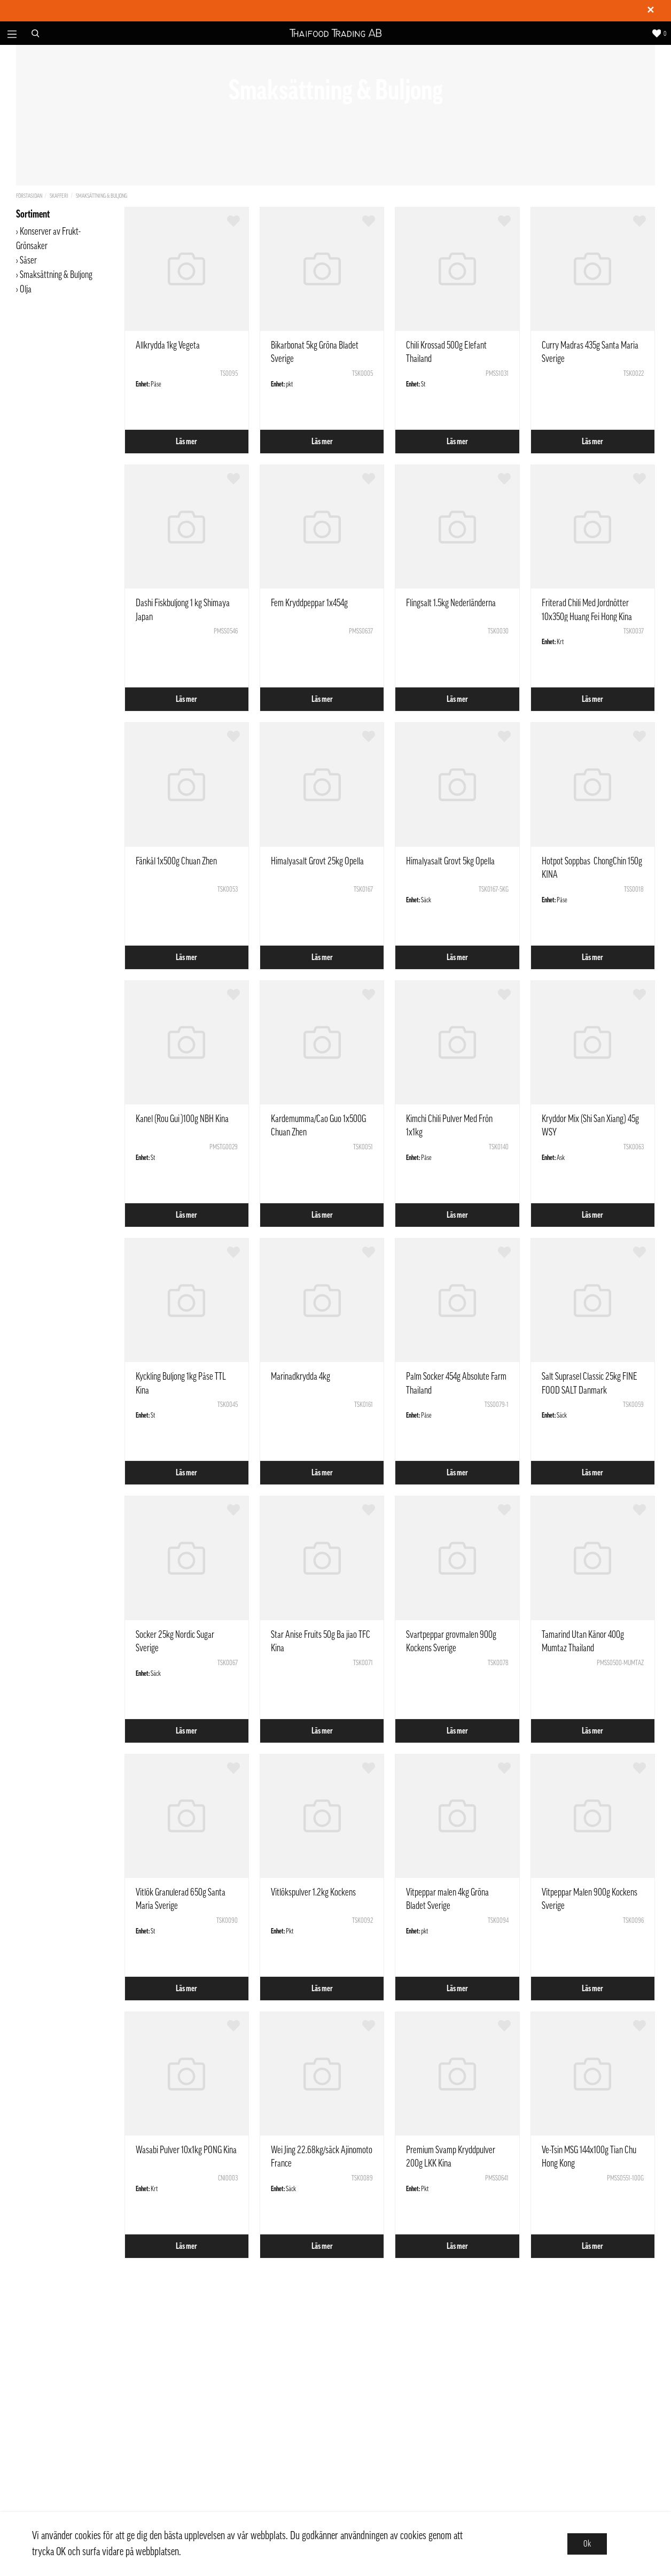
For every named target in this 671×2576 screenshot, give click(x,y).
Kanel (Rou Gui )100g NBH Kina (182, 1119)
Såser (29, 260)
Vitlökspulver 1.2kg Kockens (313, 1892)
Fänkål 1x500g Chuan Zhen (176, 861)
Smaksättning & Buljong (101, 196)
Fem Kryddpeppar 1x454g (309, 603)
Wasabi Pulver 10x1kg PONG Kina (186, 2150)
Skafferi (59, 196)
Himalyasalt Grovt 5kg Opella (450, 861)
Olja (26, 289)
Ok (587, 2544)
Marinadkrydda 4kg (300, 1376)
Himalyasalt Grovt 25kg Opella (317, 861)
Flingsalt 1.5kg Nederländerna (451, 603)
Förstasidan (29, 196)
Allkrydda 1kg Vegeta (168, 345)
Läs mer (186, 441)
